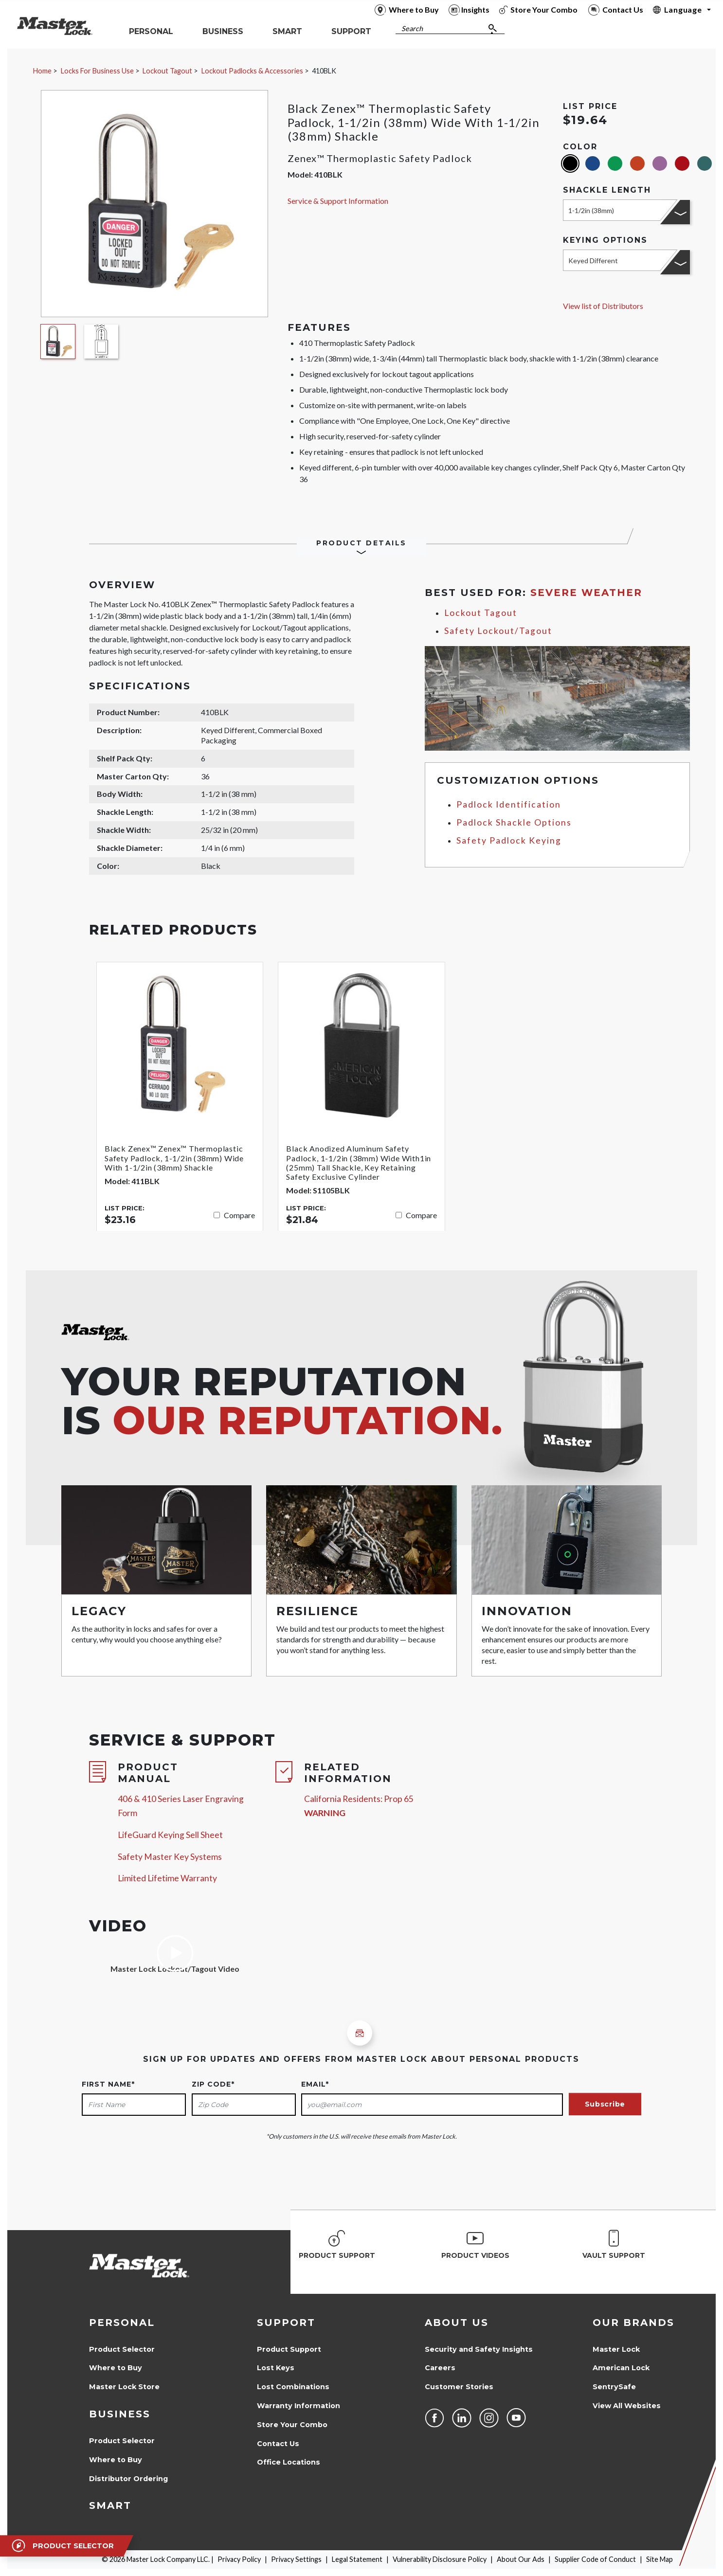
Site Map (659, 2559)
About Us (456, 2322)
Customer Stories (459, 2386)
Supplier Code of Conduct (595, 2559)
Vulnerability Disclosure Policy (440, 2559)
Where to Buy (115, 2367)
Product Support (289, 2349)
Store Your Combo (292, 2424)
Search (412, 28)
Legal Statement (357, 2559)
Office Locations (288, 2462)
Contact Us (278, 2443)
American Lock (621, 2367)
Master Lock (616, 2349)
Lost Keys (275, 2367)
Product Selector (122, 2349)
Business (119, 2414)
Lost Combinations (293, 2386)
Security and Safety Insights (479, 2349)
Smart (110, 2505)
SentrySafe (614, 2386)
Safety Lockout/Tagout (498, 631)
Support (286, 2322)
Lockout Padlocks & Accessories (252, 71)
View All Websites (627, 2405)
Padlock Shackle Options (514, 822)
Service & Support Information (338, 200)
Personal (122, 2322)
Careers (440, 2367)
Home (42, 71)
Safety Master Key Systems (170, 1857)
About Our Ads (520, 2559)
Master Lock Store (124, 2386)
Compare (239, 1215)
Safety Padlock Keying (508, 840)
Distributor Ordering (128, 2478)
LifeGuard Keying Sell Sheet (170, 1835)
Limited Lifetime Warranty (167, 1878)
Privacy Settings (296, 2559)
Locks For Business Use (97, 71)
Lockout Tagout (167, 71)
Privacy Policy (239, 2559)
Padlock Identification (508, 804)
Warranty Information (298, 2405)
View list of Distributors (603, 305)
